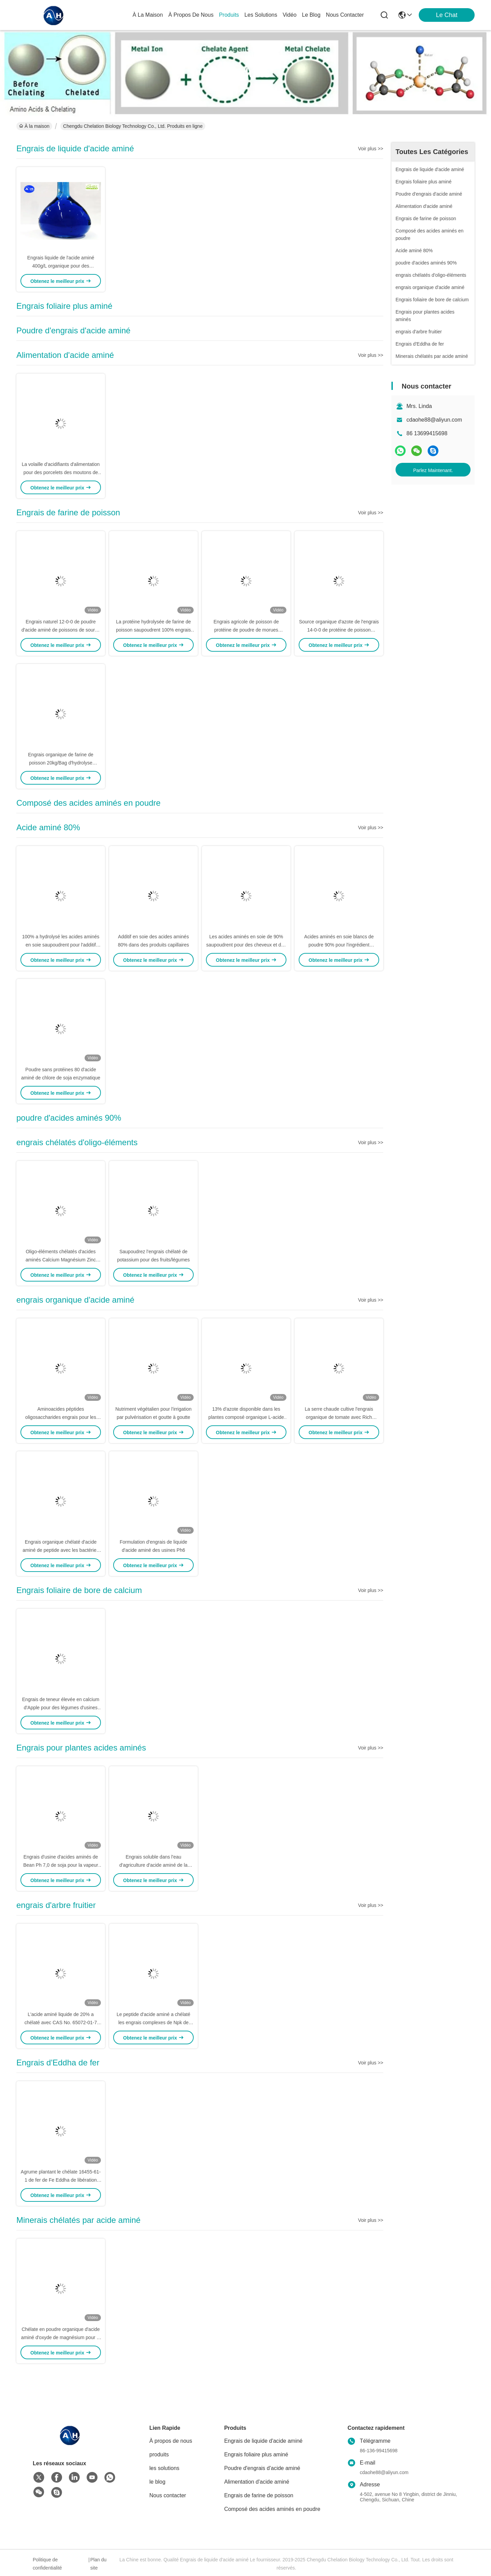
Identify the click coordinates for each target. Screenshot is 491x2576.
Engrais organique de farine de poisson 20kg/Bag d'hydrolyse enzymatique (60, 763)
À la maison (148, 15)
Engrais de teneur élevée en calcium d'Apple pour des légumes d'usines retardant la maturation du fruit (60, 1707)
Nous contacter (167, 2495)
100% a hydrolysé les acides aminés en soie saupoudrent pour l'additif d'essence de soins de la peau (60, 945)
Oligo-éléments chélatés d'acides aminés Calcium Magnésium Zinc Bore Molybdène (61, 1260)
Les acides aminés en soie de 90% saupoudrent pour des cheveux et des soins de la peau (246, 945)
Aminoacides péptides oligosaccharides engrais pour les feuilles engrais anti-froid (60, 1417)
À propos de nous (191, 15)
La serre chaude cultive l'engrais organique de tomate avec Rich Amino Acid (339, 1417)
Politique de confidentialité (47, 2564)
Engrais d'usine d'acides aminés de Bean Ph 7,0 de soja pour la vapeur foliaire (60, 1865)
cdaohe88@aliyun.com (434, 420)
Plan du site (98, 2564)
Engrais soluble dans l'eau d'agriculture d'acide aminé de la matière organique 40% (153, 1865)
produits (229, 15)
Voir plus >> (370, 148)
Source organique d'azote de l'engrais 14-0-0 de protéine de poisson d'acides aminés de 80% (339, 630)
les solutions (260, 15)
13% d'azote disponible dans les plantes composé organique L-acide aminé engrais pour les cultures (246, 1417)
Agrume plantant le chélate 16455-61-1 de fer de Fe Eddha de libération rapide (61, 2180)
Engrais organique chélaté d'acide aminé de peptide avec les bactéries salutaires (61, 1550)
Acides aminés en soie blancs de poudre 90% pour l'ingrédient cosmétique (339, 945)
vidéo (290, 15)
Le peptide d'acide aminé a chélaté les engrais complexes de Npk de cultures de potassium (153, 2022)
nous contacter (345, 15)
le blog (311, 15)
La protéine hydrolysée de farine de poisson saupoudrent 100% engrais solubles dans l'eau (153, 630)
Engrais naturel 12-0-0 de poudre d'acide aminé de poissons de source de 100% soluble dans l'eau (60, 630)
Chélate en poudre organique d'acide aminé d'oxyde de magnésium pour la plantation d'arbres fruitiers (60, 2337)
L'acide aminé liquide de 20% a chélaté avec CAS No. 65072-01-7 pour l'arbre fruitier (61, 2022)
